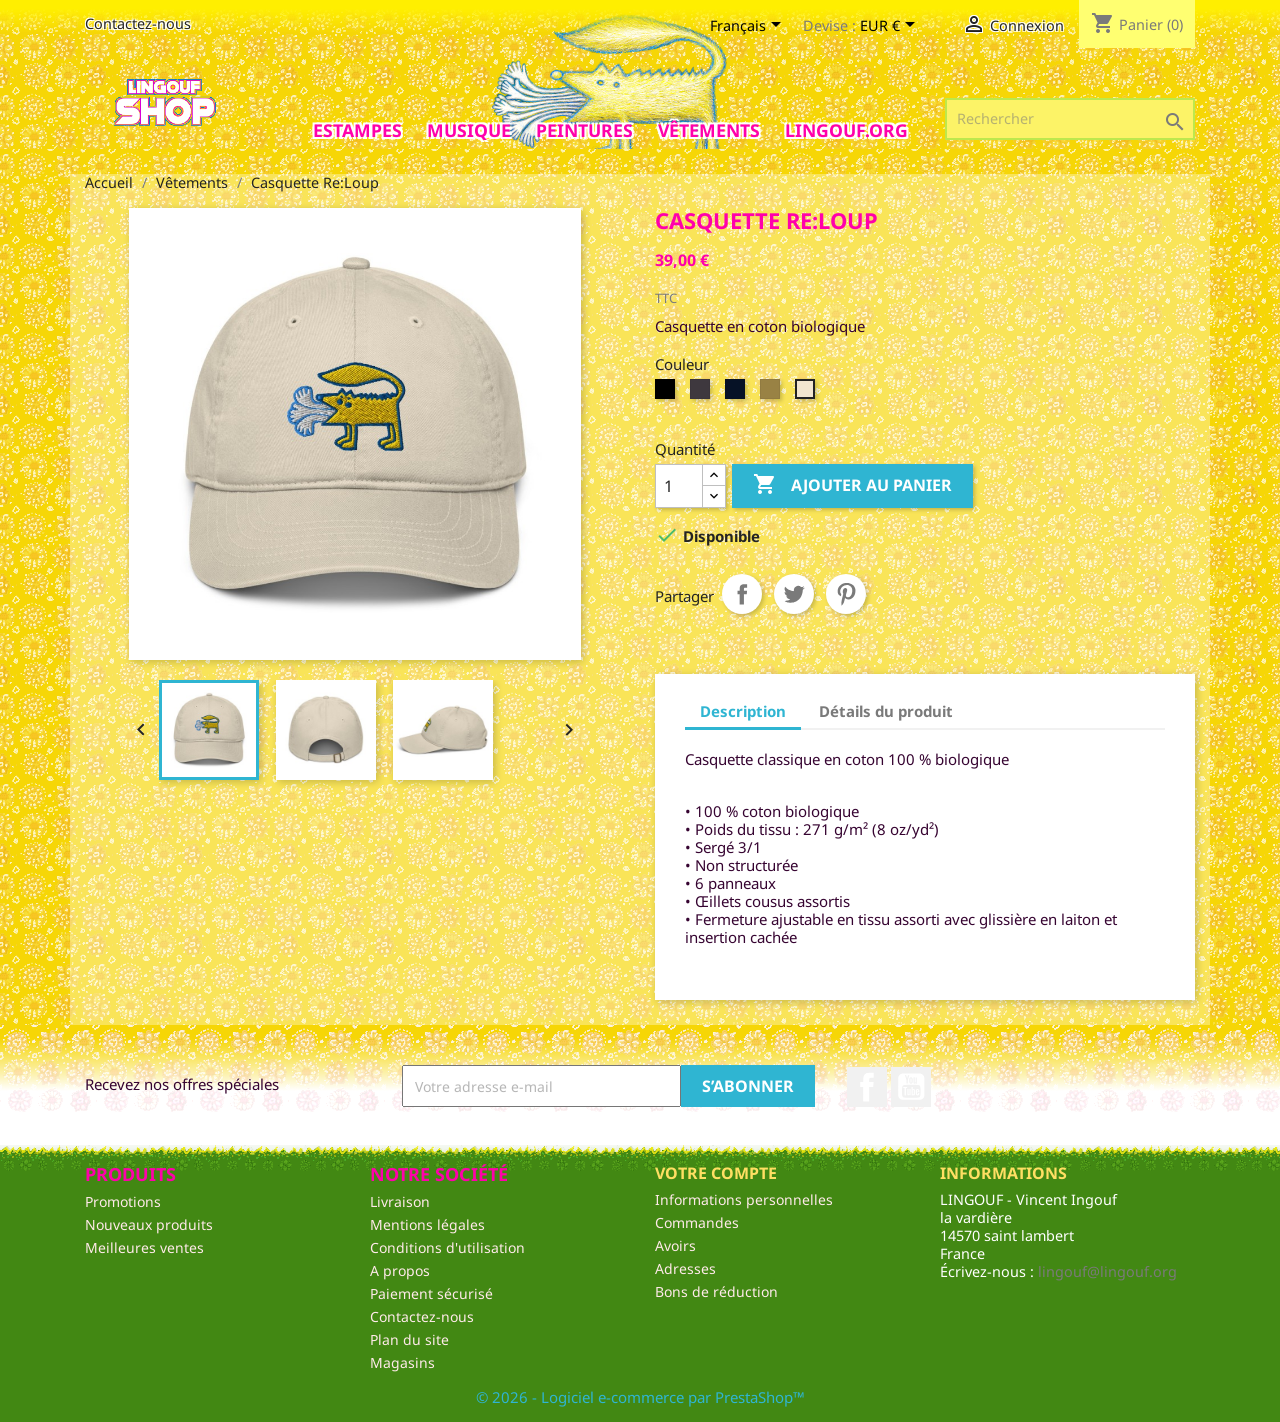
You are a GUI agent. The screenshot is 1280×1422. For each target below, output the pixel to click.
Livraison (400, 1201)
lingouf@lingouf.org (1107, 1271)
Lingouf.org (846, 130)
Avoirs (675, 1245)
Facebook (867, 1087)
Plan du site (409, 1339)
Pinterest (846, 594)
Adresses (685, 1268)
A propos (400, 1270)
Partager (742, 594)
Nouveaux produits (149, 1224)
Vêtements (709, 130)
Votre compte (716, 1173)
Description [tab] (743, 711)
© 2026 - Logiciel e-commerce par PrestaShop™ (640, 1397)
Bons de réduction (716, 1291)
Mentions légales (427, 1224)
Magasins (402, 1362)
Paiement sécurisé (431, 1293)
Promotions (123, 1201)
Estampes (357, 130)
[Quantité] (679, 486)
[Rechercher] (1070, 119)
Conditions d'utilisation (447, 1247)
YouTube (911, 1087)
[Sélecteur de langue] (749, 27)
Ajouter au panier (852, 485)
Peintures (584, 130)
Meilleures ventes (144, 1247)
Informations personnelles (744, 1199)
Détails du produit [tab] (886, 711)
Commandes (697, 1222)
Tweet (794, 594)
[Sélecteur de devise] (891, 27)
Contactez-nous (138, 23)
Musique (469, 130)
